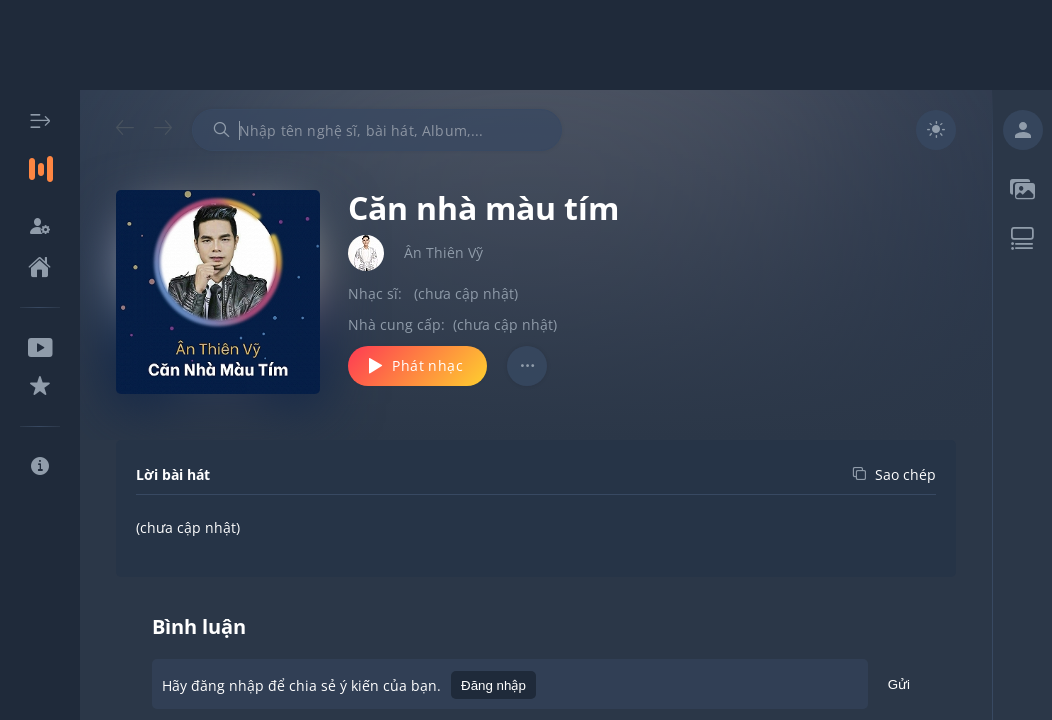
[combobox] (377, 130)
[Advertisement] (526, 45)
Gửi (899, 687)
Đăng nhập (493, 685)
